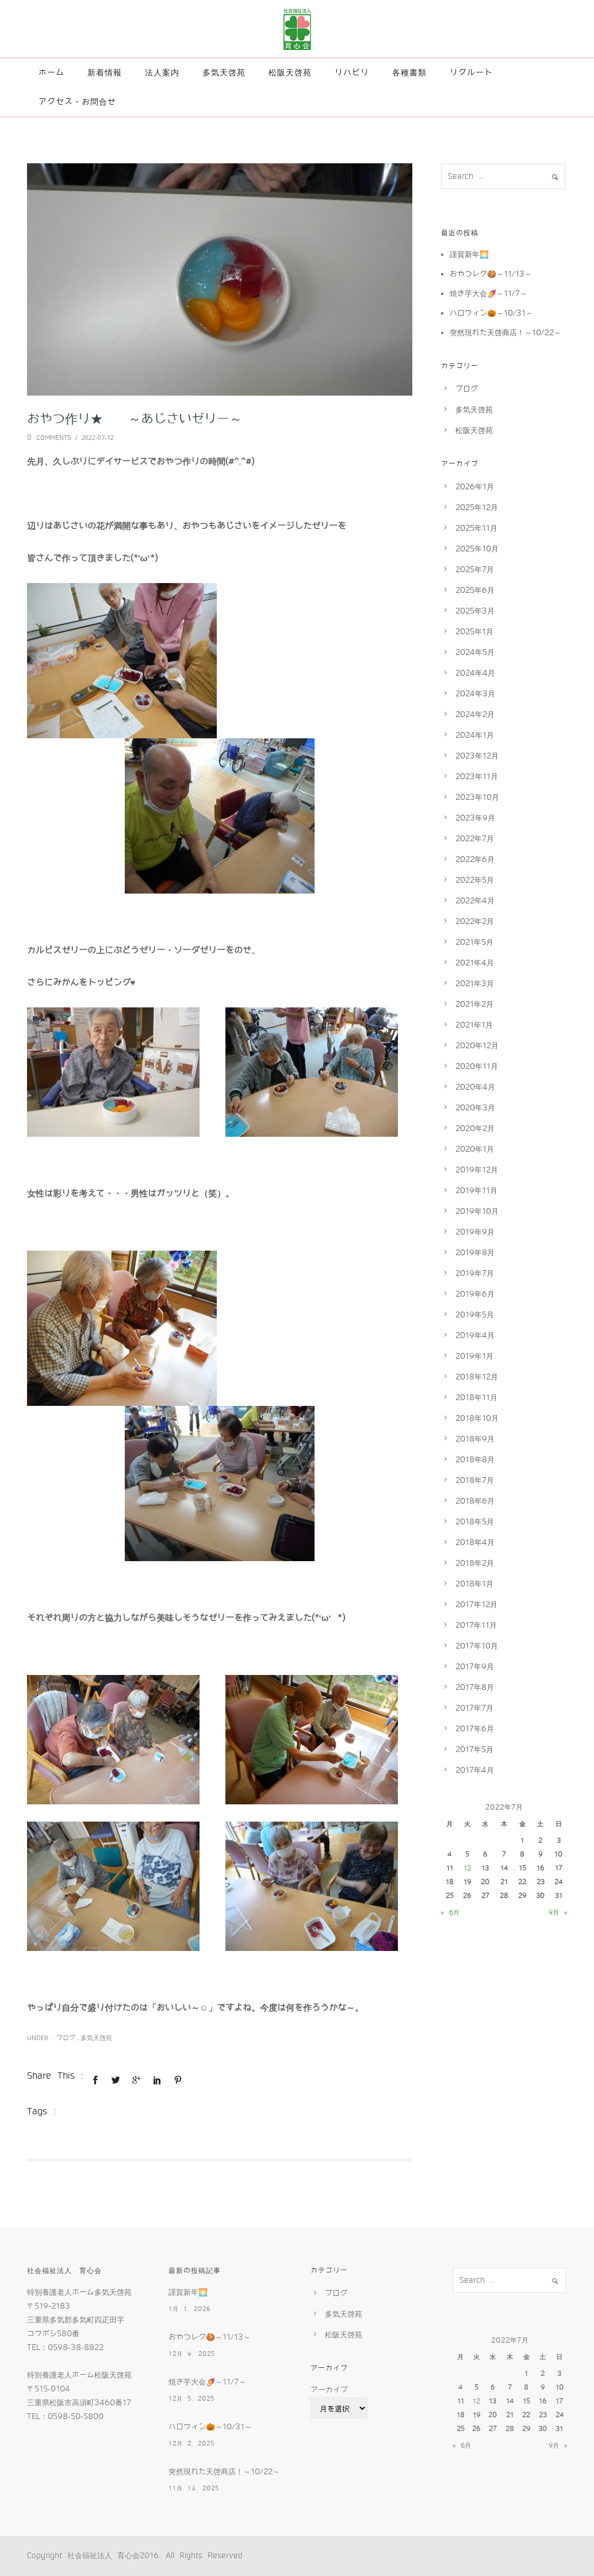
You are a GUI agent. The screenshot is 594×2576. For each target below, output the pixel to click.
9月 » (558, 1912)
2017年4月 (474, 1770)
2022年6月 (475, 859)
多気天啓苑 (224, 72)
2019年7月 (474, 1273)
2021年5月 (474, 942)
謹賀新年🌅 (469, 254)
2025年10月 (477, 549)
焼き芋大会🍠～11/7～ (488, 293)
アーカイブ (329, 2390)
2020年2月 (475, 1128)
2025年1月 (474, 631)
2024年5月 (475, 652)
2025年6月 (475, 590)
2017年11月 (476, 1625)
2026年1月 (474, 486)
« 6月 (450, 1912)
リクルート (471, 72)
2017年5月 (474, 1749)
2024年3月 (475, 693)
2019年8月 (475, 1252)
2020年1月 (474, 1149)
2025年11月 (476, 528)
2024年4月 (475, 673)
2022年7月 (474, 838)
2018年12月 (476, 1377)
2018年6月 (475, 1501)
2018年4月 (475, 1542)
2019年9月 (475, 1232)
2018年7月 (474, 1480)
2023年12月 (477, 756)
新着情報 (104, 72)
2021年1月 (474, 1025)
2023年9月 (475, 818)
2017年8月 (474, 1687)
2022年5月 (474, 880)
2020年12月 (477, 1045)
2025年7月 (474, 569)
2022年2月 (474, 921)
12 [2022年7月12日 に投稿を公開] (467, 1868)
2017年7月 (474, 1708)
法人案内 (162, 72)
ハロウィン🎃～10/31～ (491, 313)
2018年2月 (474, 1563)
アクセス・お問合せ (77, 101)
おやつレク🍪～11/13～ (491, 274)
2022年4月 (475, 900)
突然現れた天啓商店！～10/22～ (505, 332)
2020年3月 (475, 1107)
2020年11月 (476, 1066)
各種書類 (409, 72)
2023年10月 (477, 797)
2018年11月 (476, 1397)
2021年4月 (474, 963)
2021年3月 (474, 983)
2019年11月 (476, 1190)
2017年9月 (474, 1666)
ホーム (51, 72)
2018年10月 (477, 1418)
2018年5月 (474, 1521)
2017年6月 (474, 1728)
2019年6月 (475, 1294)
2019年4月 (475, 1335)
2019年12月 (476, 1170)
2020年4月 (475, 1087)
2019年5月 (474, 1314)
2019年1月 (474, 1356)
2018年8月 (475, 1459)
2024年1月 (474, 735)
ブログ (63, 2037)
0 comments (49, 437)
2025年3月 (475, 611)
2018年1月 (474, 1584)
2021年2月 (474, 1004)
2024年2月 (475, 714)
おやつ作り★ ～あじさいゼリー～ (134, 419)
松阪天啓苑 (290, 72)
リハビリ (352, 72)
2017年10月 (476, 1646)
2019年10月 (477, 1211)
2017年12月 (476, 1604)
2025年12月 (476, 507)
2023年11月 (476, 776)
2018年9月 (475, 1439)
